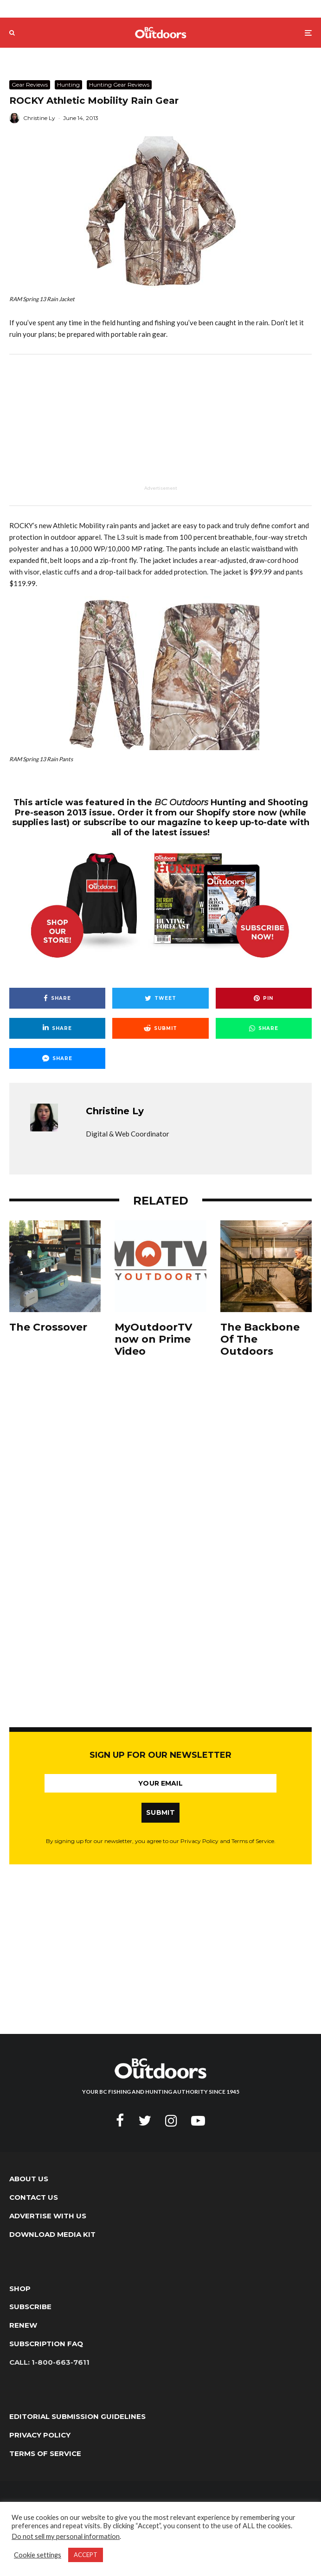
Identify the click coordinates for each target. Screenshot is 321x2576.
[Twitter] (144, 2120)
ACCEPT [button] (85, 2554)
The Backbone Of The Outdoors (260, 1339)
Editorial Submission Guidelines (77, 2416)
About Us (28, 2178)
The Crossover (48, 1327)
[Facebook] (120, 2120)
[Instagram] (171, 2120)
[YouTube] (198, 2120)
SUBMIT (160, 1812)
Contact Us (33, 2197)
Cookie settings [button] (37, 2555)
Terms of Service (45, 2453)
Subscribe (30, 2306)
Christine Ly (39, 117)
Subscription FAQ (46, 2343)
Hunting (68, 84)
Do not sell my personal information (66, 2536)
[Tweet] (160, 998)
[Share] (57, 998)
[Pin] (264, 998)
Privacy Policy (40, 2435)
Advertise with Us (47, 2215)
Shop (20, 2288)
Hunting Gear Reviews (119, 84)
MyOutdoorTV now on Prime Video (153, 1339)
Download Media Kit (52, 2234)
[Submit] (160, 1028)
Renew (23, 2325)
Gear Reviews (30, 84)
